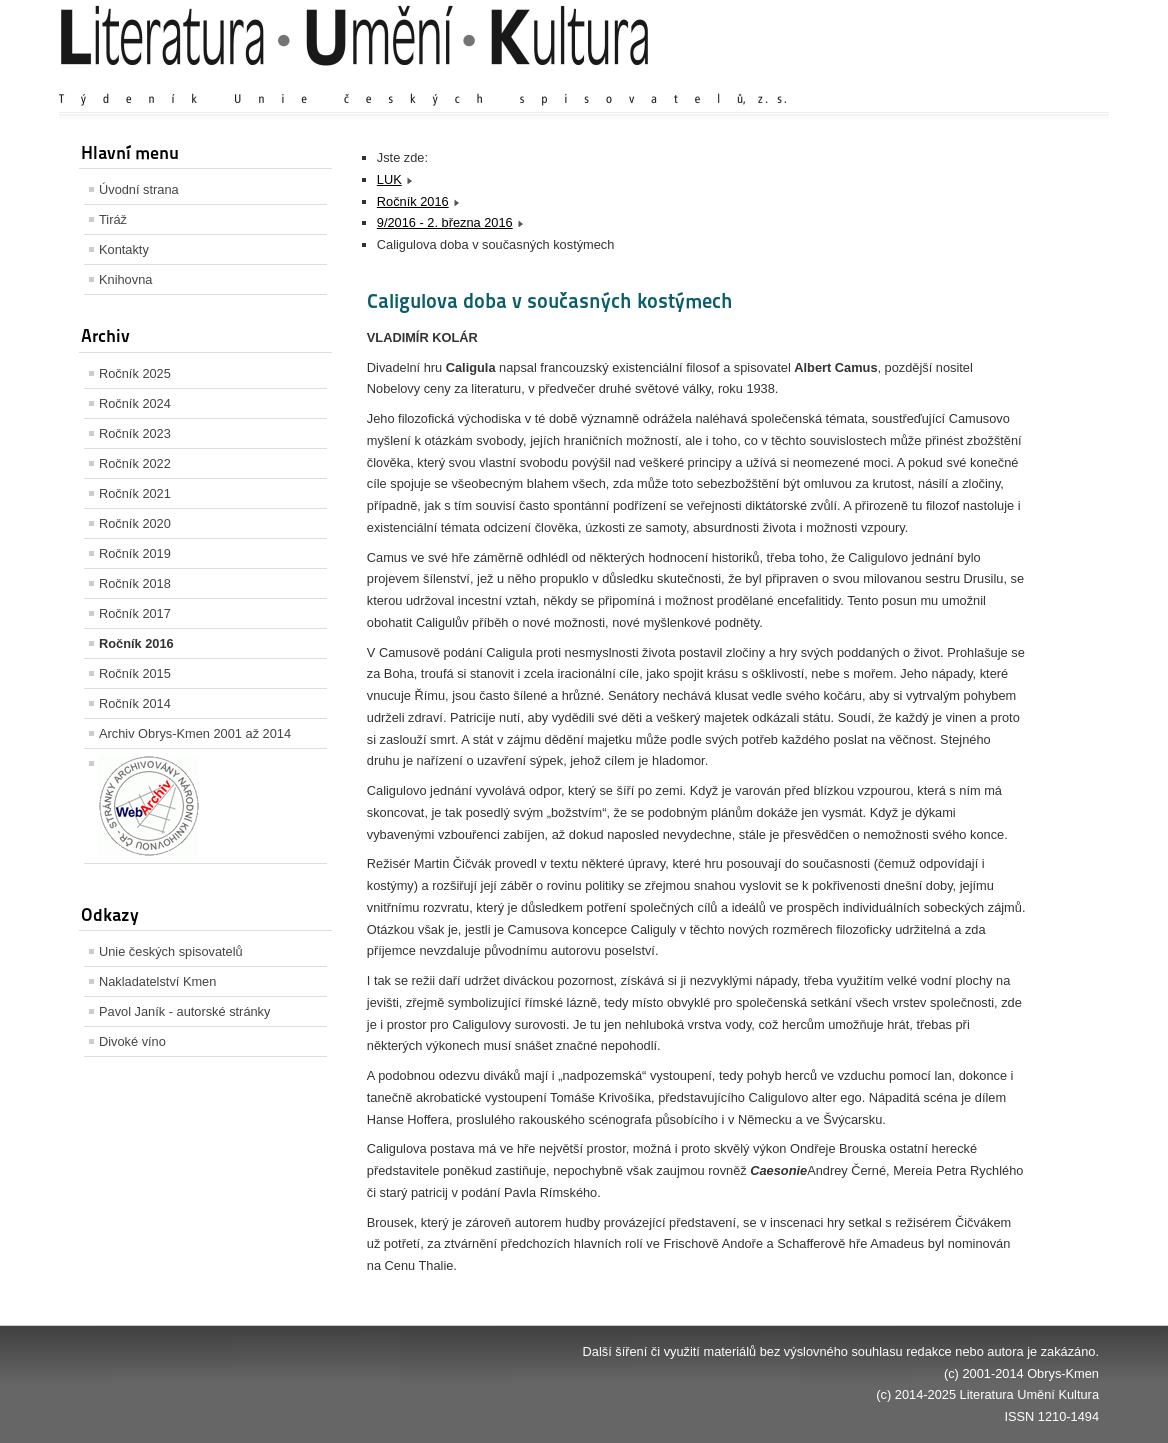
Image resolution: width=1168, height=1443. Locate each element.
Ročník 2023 (135, 433)
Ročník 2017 (135, 613)
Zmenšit (1039, 79)
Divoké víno (132, 1041)
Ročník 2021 (135, 493)
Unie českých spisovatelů (171, 951)
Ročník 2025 (135, 373)
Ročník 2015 (135, 673)
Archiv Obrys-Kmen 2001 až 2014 (195, 733)
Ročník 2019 (135, 553)
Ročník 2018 (135, 583)
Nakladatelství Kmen (157, 981)
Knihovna (125, 279)
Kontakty (124, 249)
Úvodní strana (139, 189)
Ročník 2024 (135, 403)
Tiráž (113, 219)
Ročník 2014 (135, 703)
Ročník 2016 (136, 643)
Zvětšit (924, 79)
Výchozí (980, 79)
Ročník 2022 (135, 463)
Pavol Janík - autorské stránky (184, 1011)
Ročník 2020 (135, 523)
